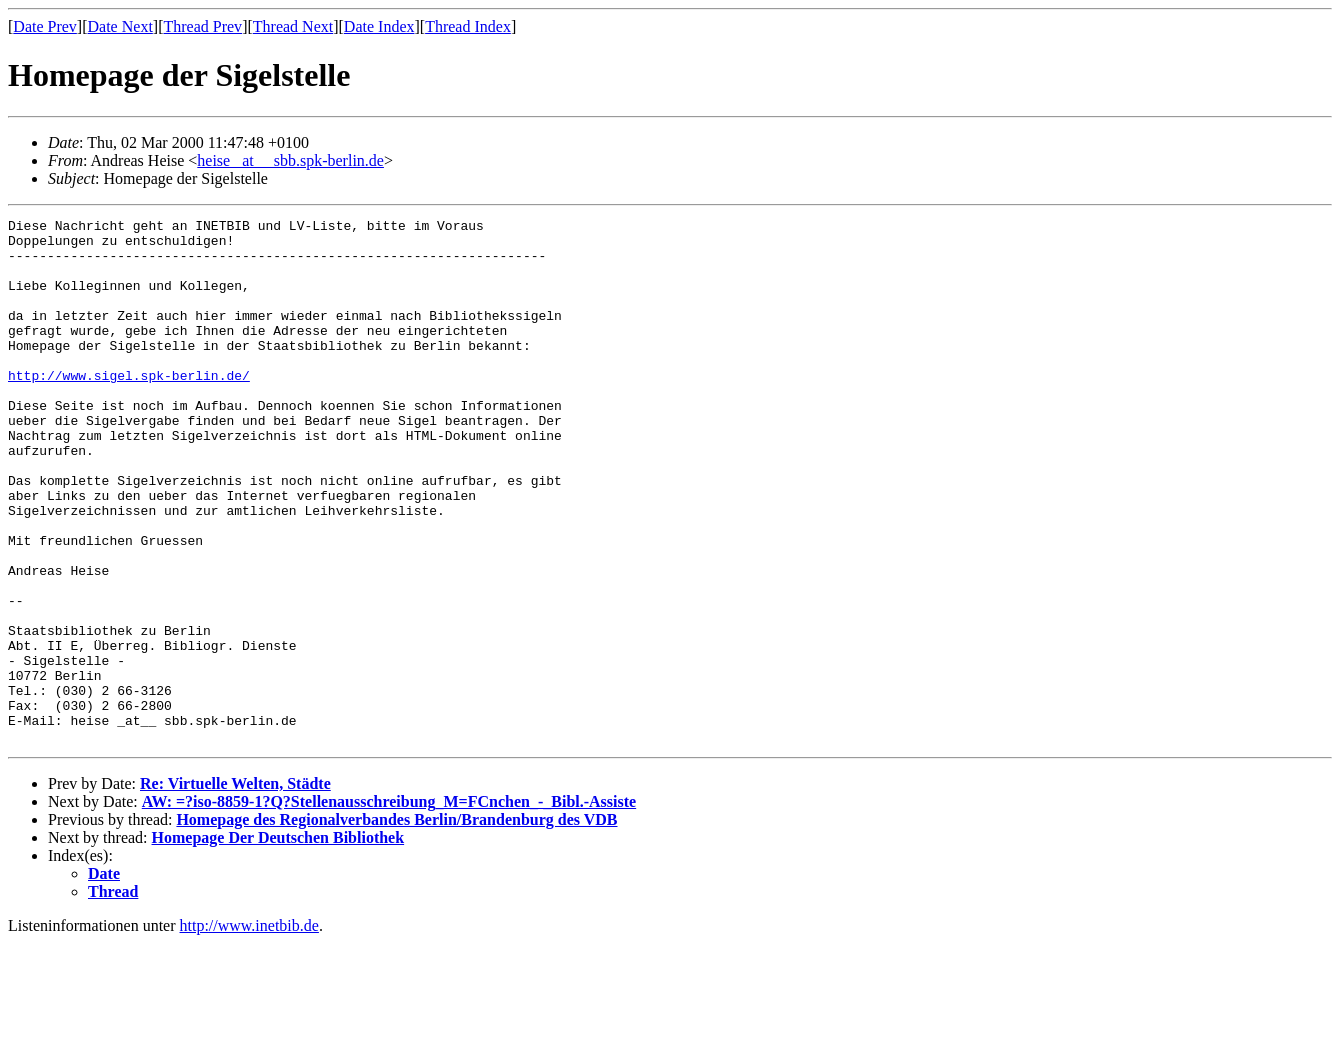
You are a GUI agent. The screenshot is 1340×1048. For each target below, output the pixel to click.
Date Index (379, 26)
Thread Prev (202, 26)
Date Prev (45, 26)
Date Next (120, 26)
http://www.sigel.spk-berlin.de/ (129, 408)
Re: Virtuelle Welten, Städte (235, 888)
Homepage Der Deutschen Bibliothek (278, 942)
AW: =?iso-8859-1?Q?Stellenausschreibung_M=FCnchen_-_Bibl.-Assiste (389, 906)
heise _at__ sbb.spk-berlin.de (290, 160)
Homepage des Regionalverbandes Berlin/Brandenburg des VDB (396, 924)
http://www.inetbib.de (249, 1030)
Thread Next (293, 26)
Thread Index (468, 26)
